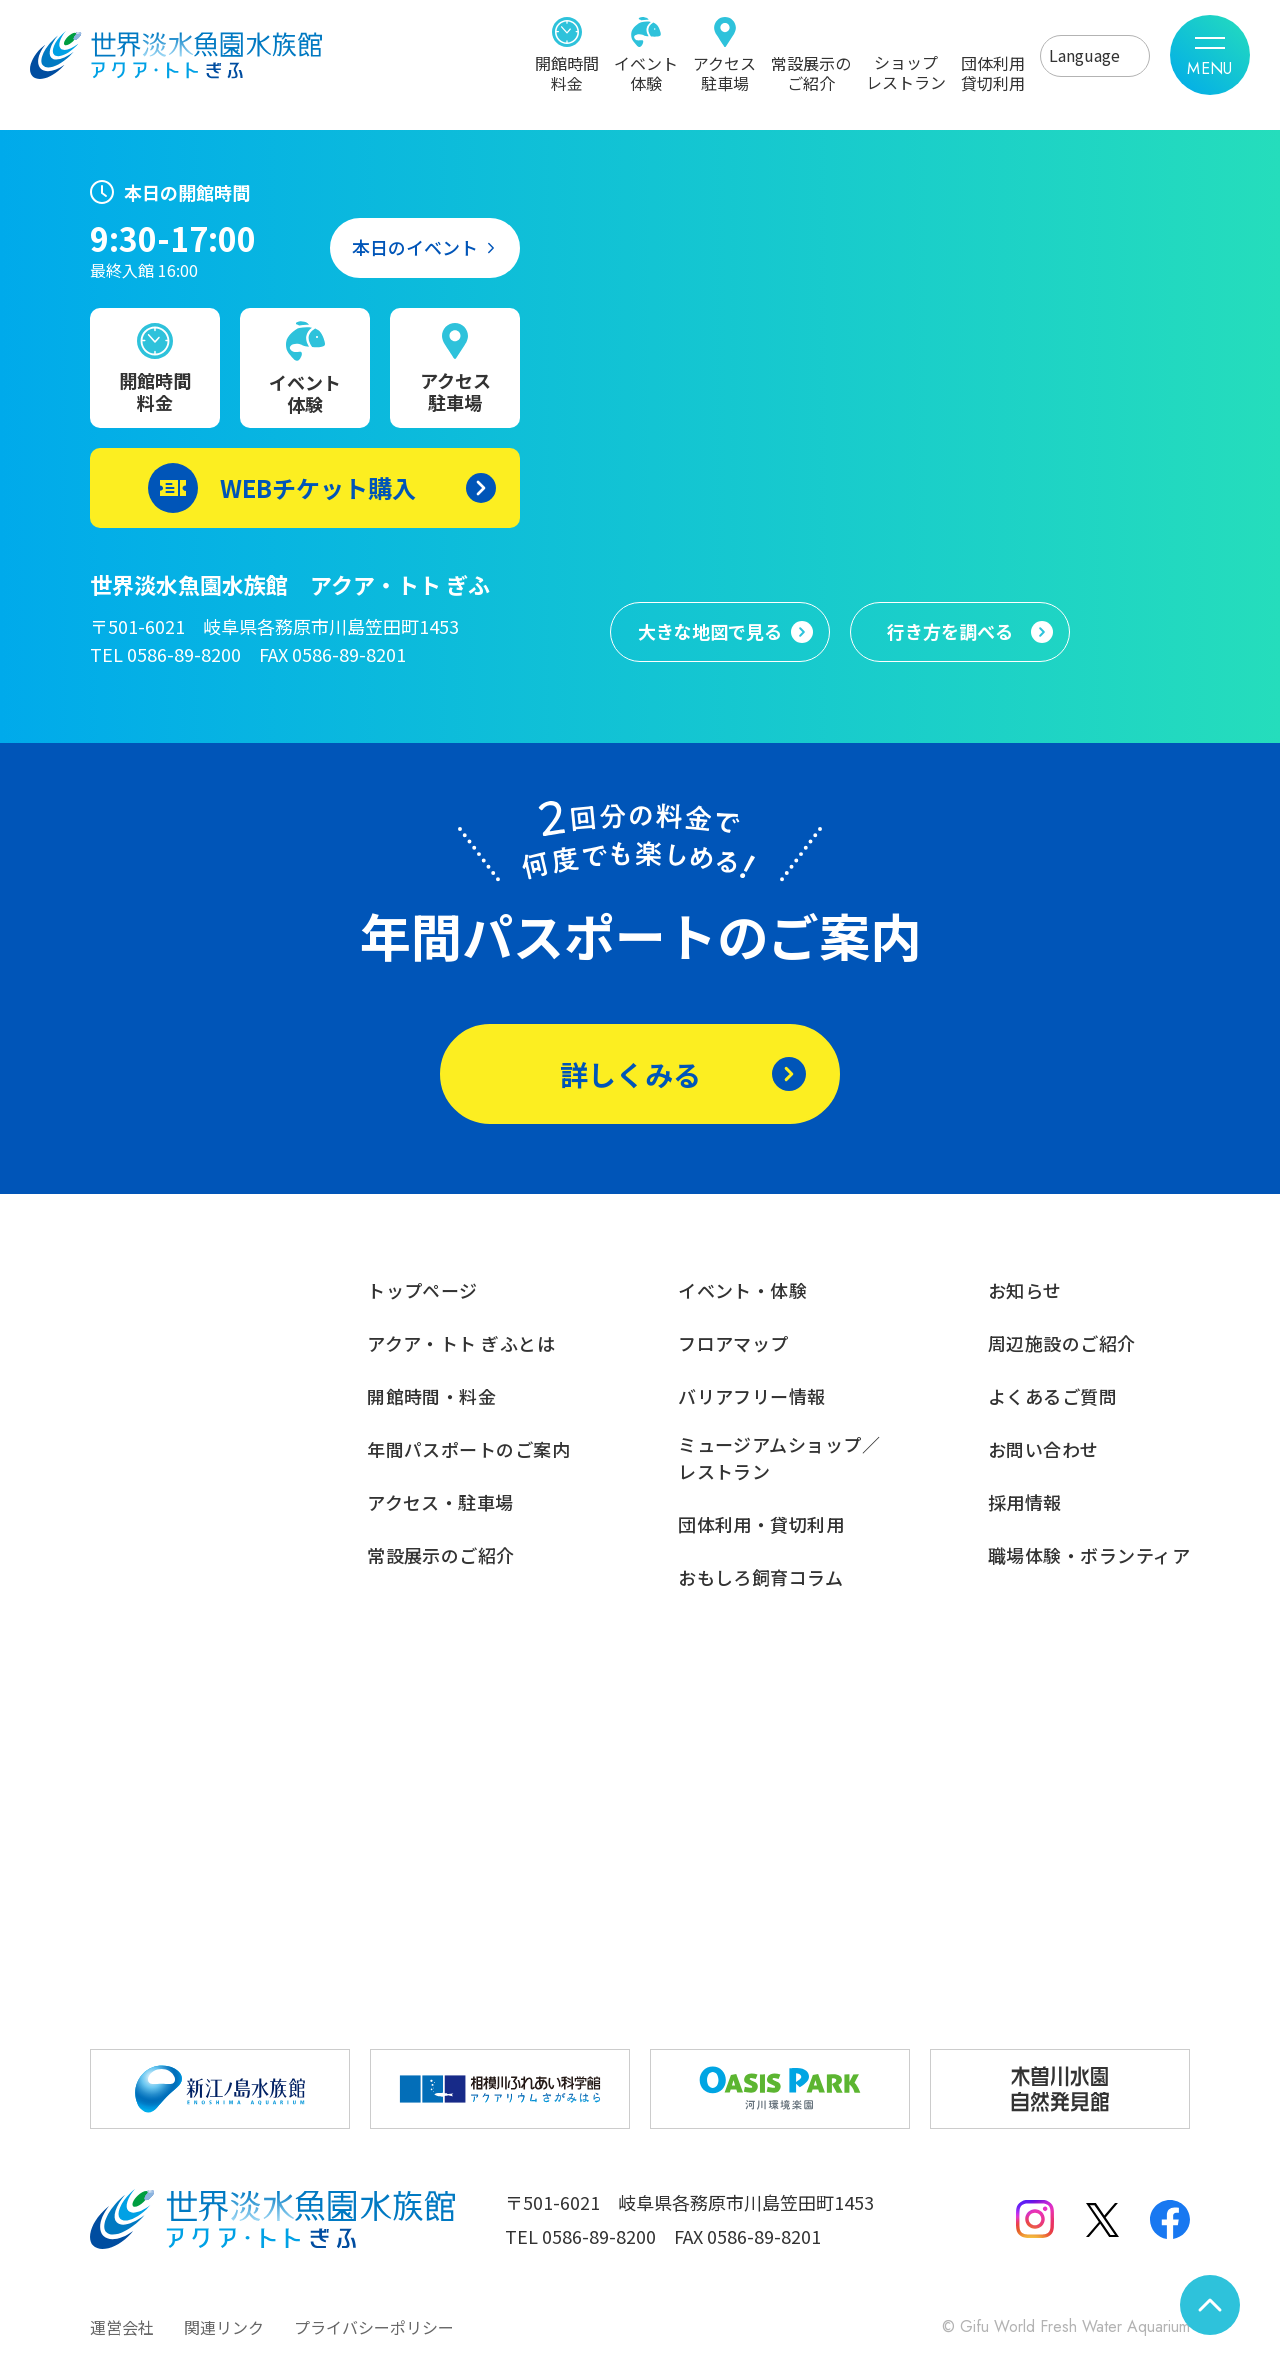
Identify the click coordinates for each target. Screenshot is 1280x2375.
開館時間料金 (567, 72)
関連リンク (224, 2327)
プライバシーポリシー (374, 2327)
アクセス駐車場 (724, 72)
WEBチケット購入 (318, 487)
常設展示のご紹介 (811, 72)
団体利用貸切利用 (993, 72)
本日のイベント (415, 247)
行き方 (950, 632)
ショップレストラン (906, 71)
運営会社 (122, 2327)
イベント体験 (646, 72)
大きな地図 (710, 632)
